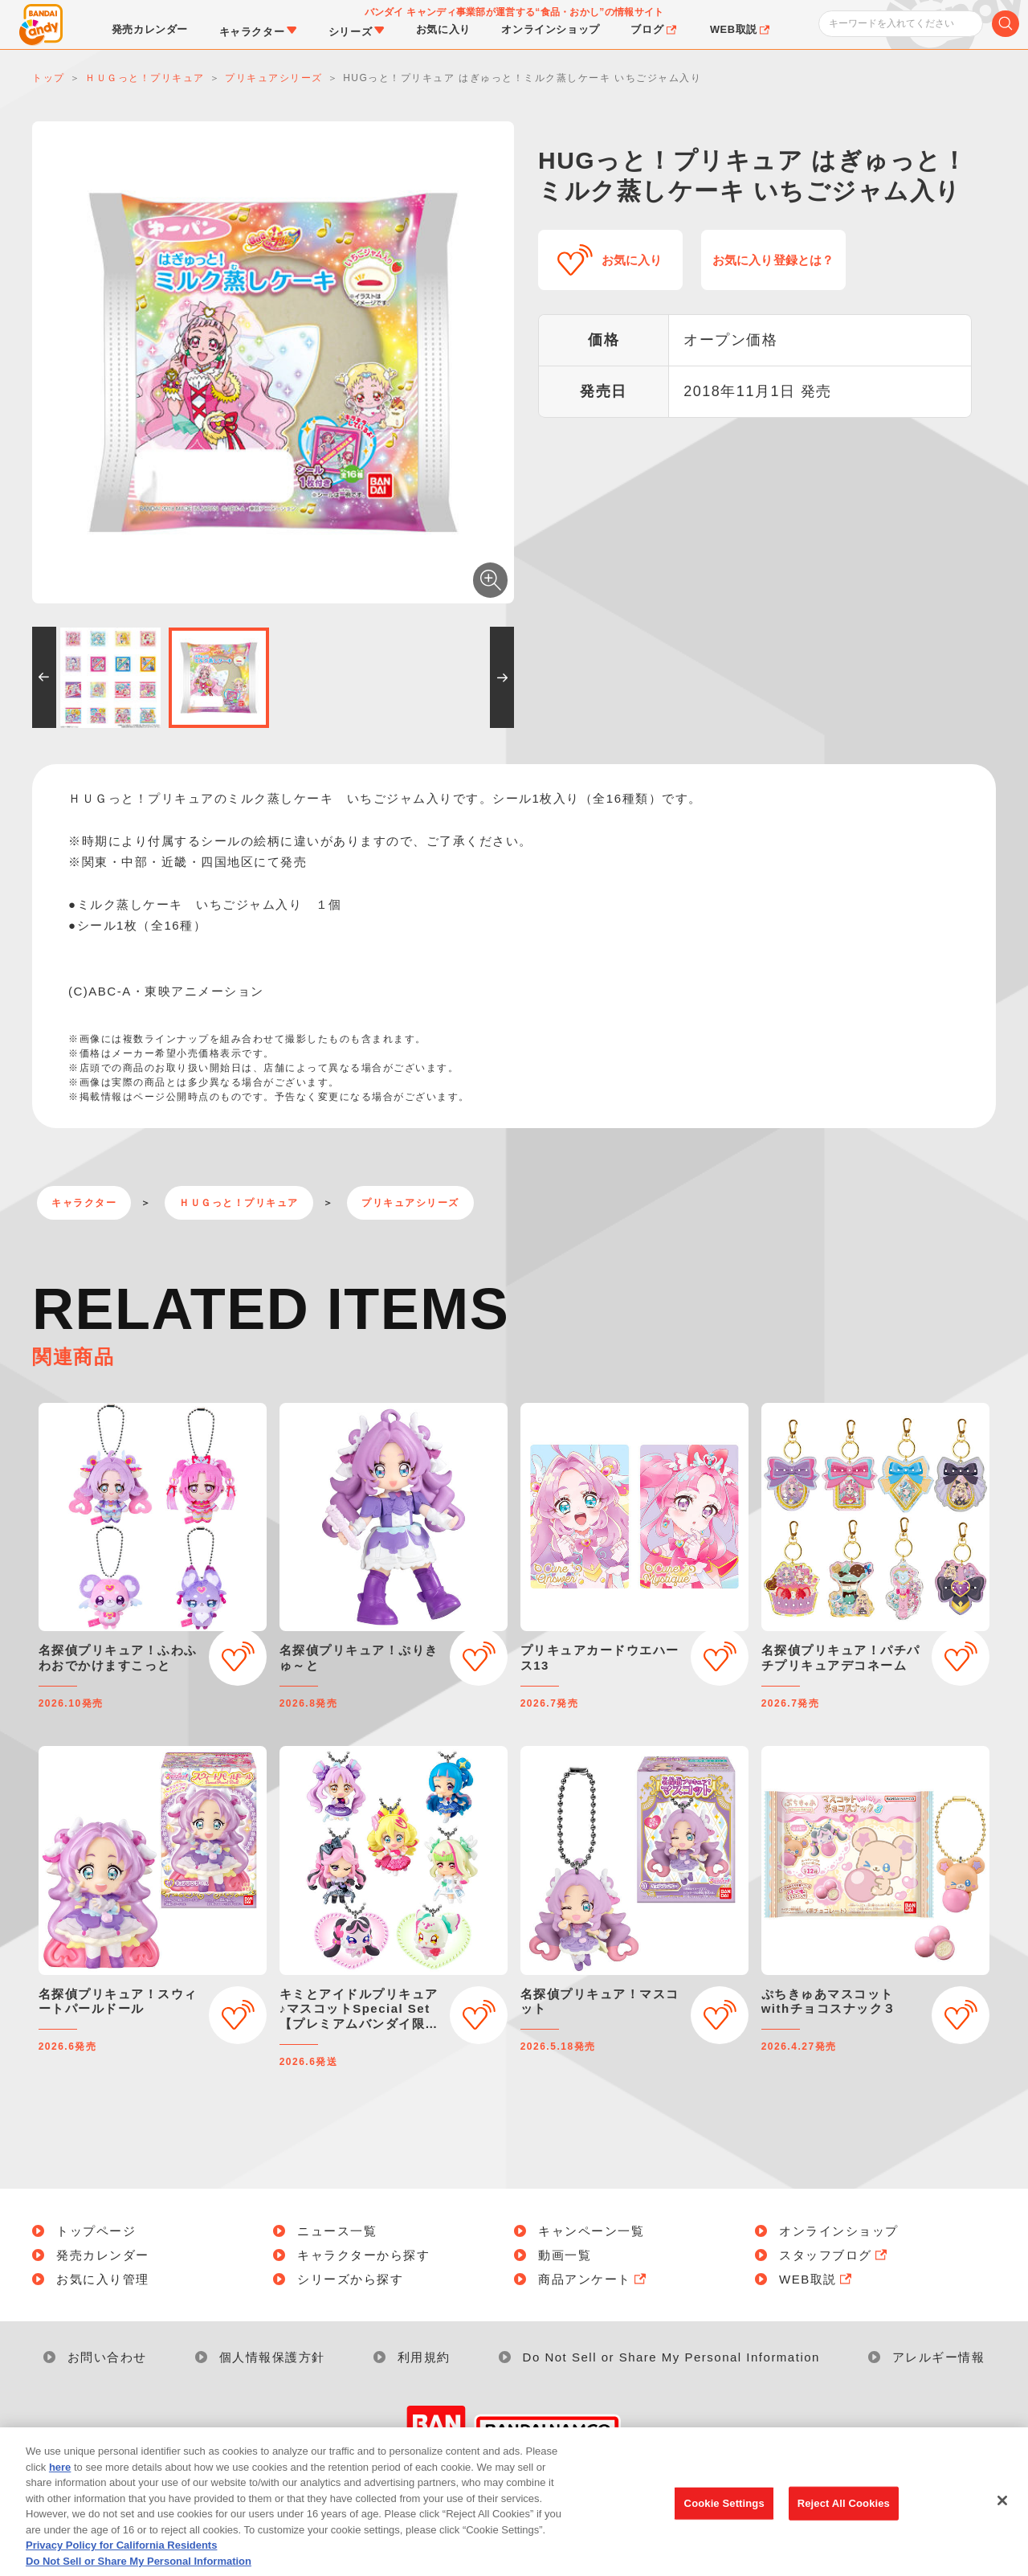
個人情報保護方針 (272, 2357)
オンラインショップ (839, 2231)
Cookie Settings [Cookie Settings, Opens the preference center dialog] (724, 2524)
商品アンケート (593, 2279)
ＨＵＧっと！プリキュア (239, 1202)
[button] (44, 677)
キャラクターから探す (363, 2255)
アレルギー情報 (938, 2357)
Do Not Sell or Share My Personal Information (671, 2357)
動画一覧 (564, 2255)
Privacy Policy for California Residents (121, 2567)
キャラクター (83, 1202)
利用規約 (424, 2357)
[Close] (1002, 2522)
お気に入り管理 (102, 2279)
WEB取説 (817, 2279)
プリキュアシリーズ (410, 1202)
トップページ (96, 2231)
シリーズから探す (350, 2279)
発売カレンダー (102, 2255)
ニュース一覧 (337, 2231)
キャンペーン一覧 (591, 2231)
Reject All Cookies (844, 2524)
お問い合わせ (107, 2357)
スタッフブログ (834, 2255)
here (60, 2488)
